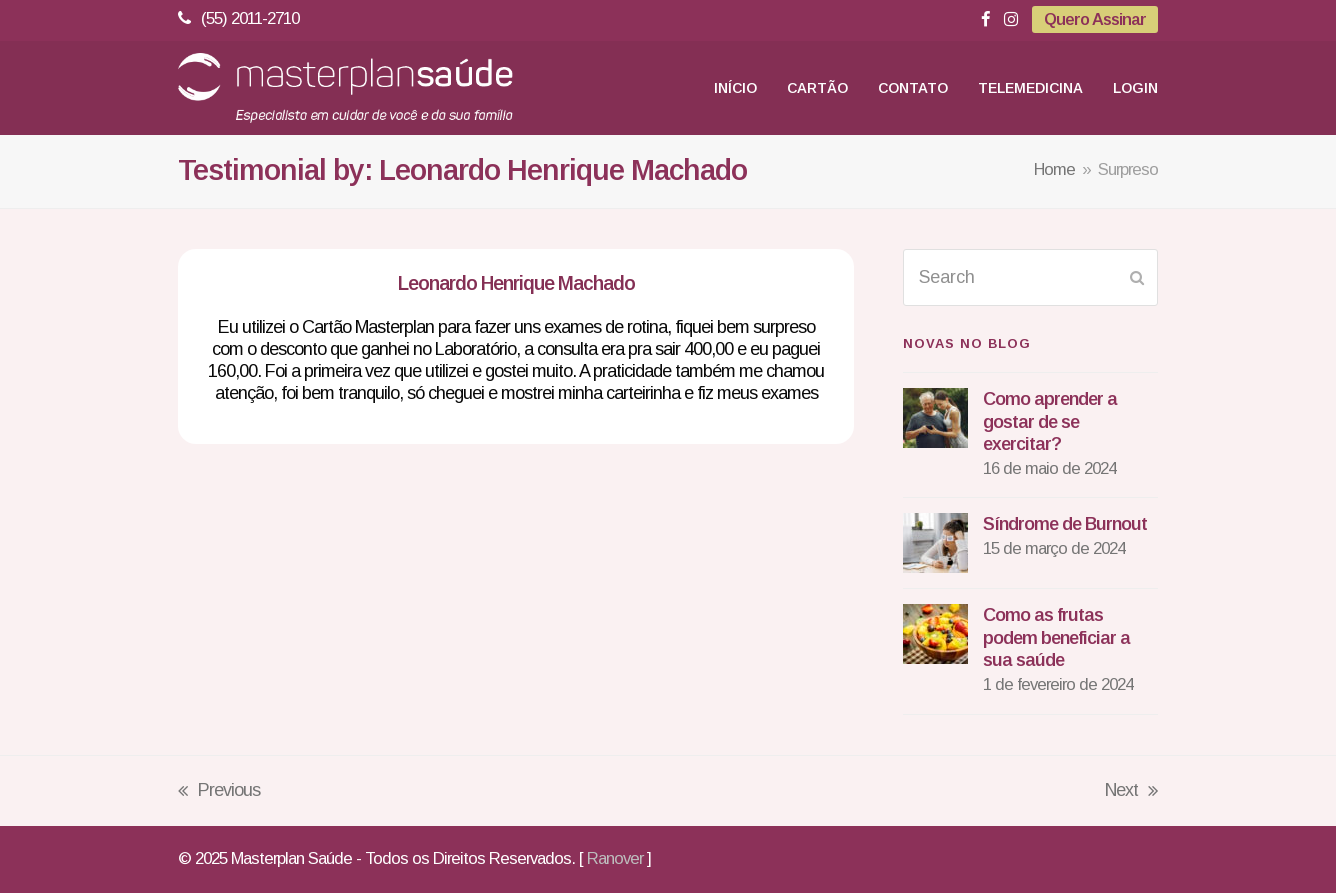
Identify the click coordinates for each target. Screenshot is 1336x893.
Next (1131, 792)
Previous (219, 792)
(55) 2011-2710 (250, 18)
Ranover (615, 858)
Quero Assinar (1095, 19)
